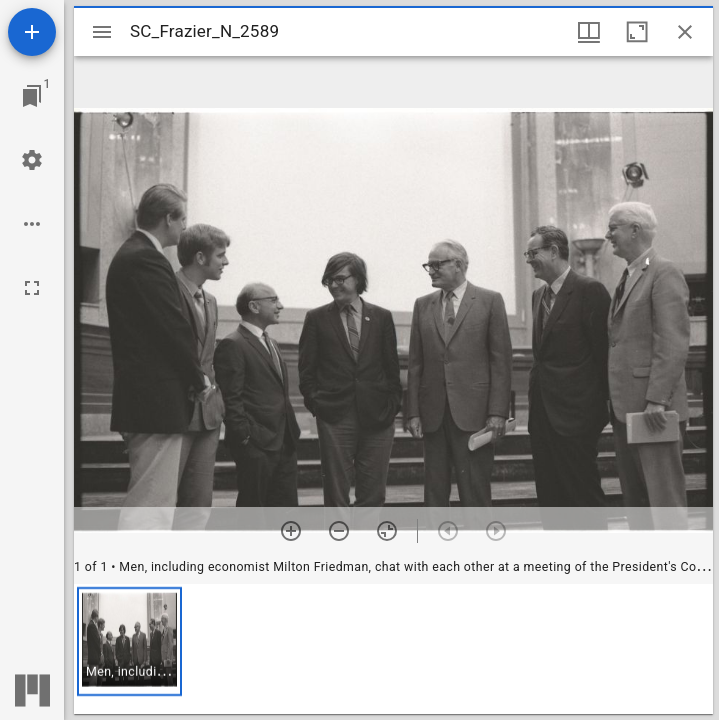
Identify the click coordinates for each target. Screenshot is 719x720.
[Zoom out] (339, 531)
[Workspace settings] (32, 160)
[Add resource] (32, 32)
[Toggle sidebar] (102, 32)
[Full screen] (32, 288)
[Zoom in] (291, 531)
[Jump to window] (32, 96)
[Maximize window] (637, 32)
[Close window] (685, 32)
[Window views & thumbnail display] (589, 32)
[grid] (393, 649)
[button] (129, 641)
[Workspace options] (32, 224)
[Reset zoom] (387, 531)
